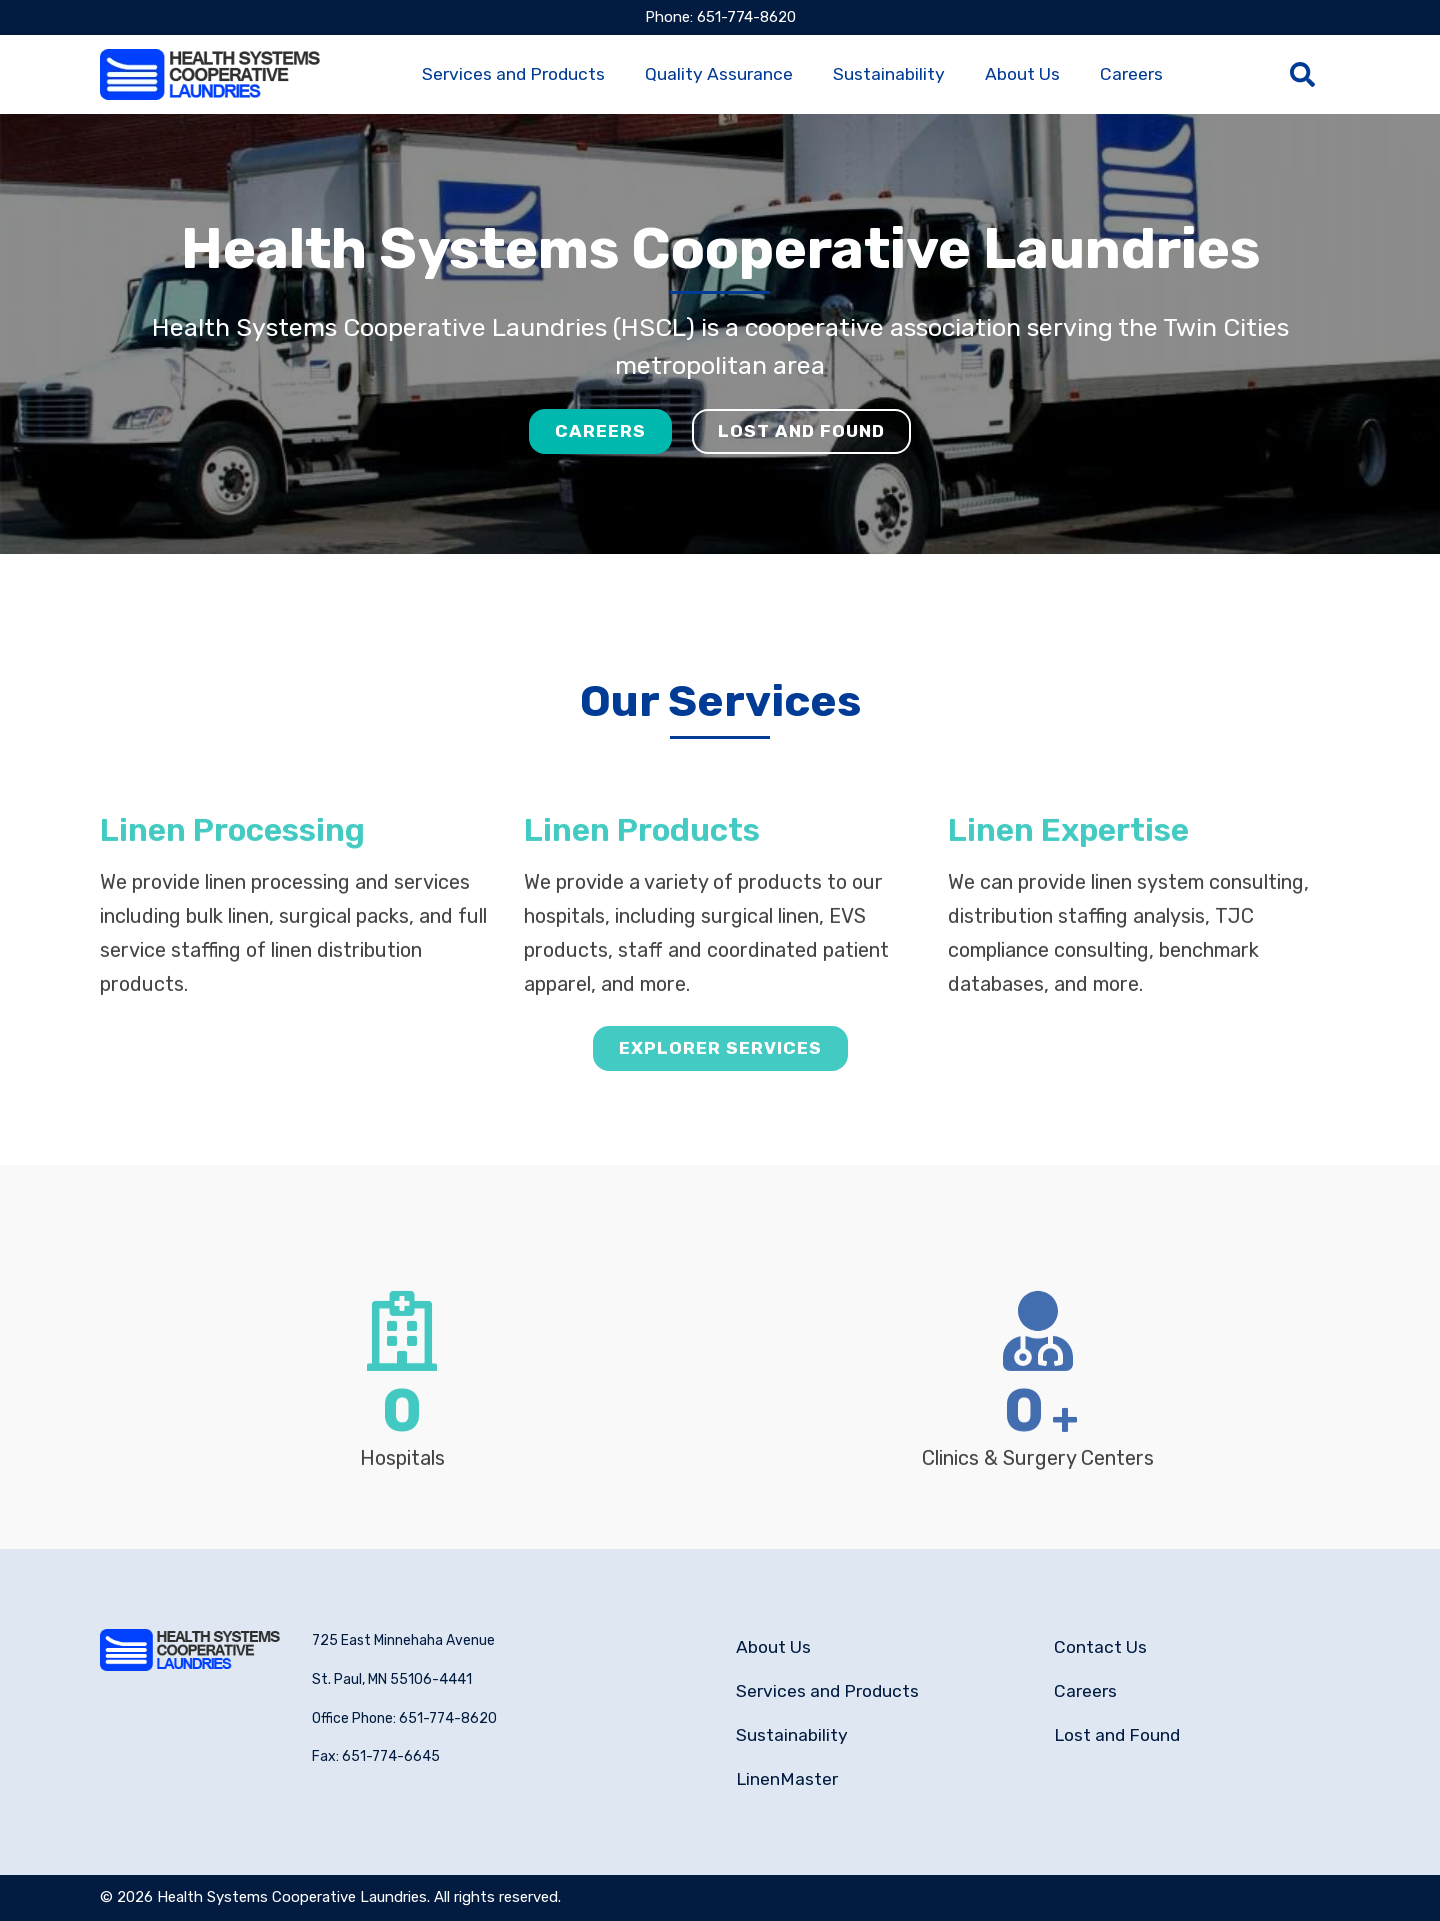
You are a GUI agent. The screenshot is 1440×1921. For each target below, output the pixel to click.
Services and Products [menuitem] (513, 74)
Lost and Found (801, 431)
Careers (600, 431)
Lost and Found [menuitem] (1117, 1735)
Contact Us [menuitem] (1100, 1647)
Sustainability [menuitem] (889, 74)
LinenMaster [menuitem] (787, 1779)
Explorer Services (720, 1094)
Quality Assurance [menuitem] (719, 74)
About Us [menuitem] (1022, 74)
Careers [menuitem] (1131, 74)
